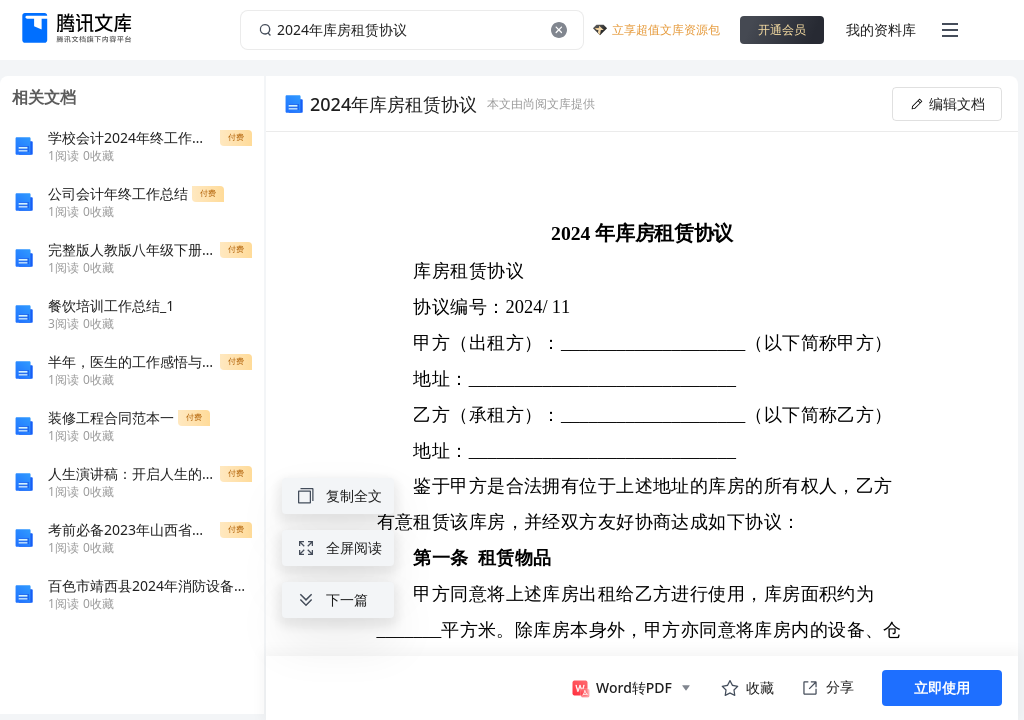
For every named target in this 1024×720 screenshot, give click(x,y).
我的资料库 (881, 29)
